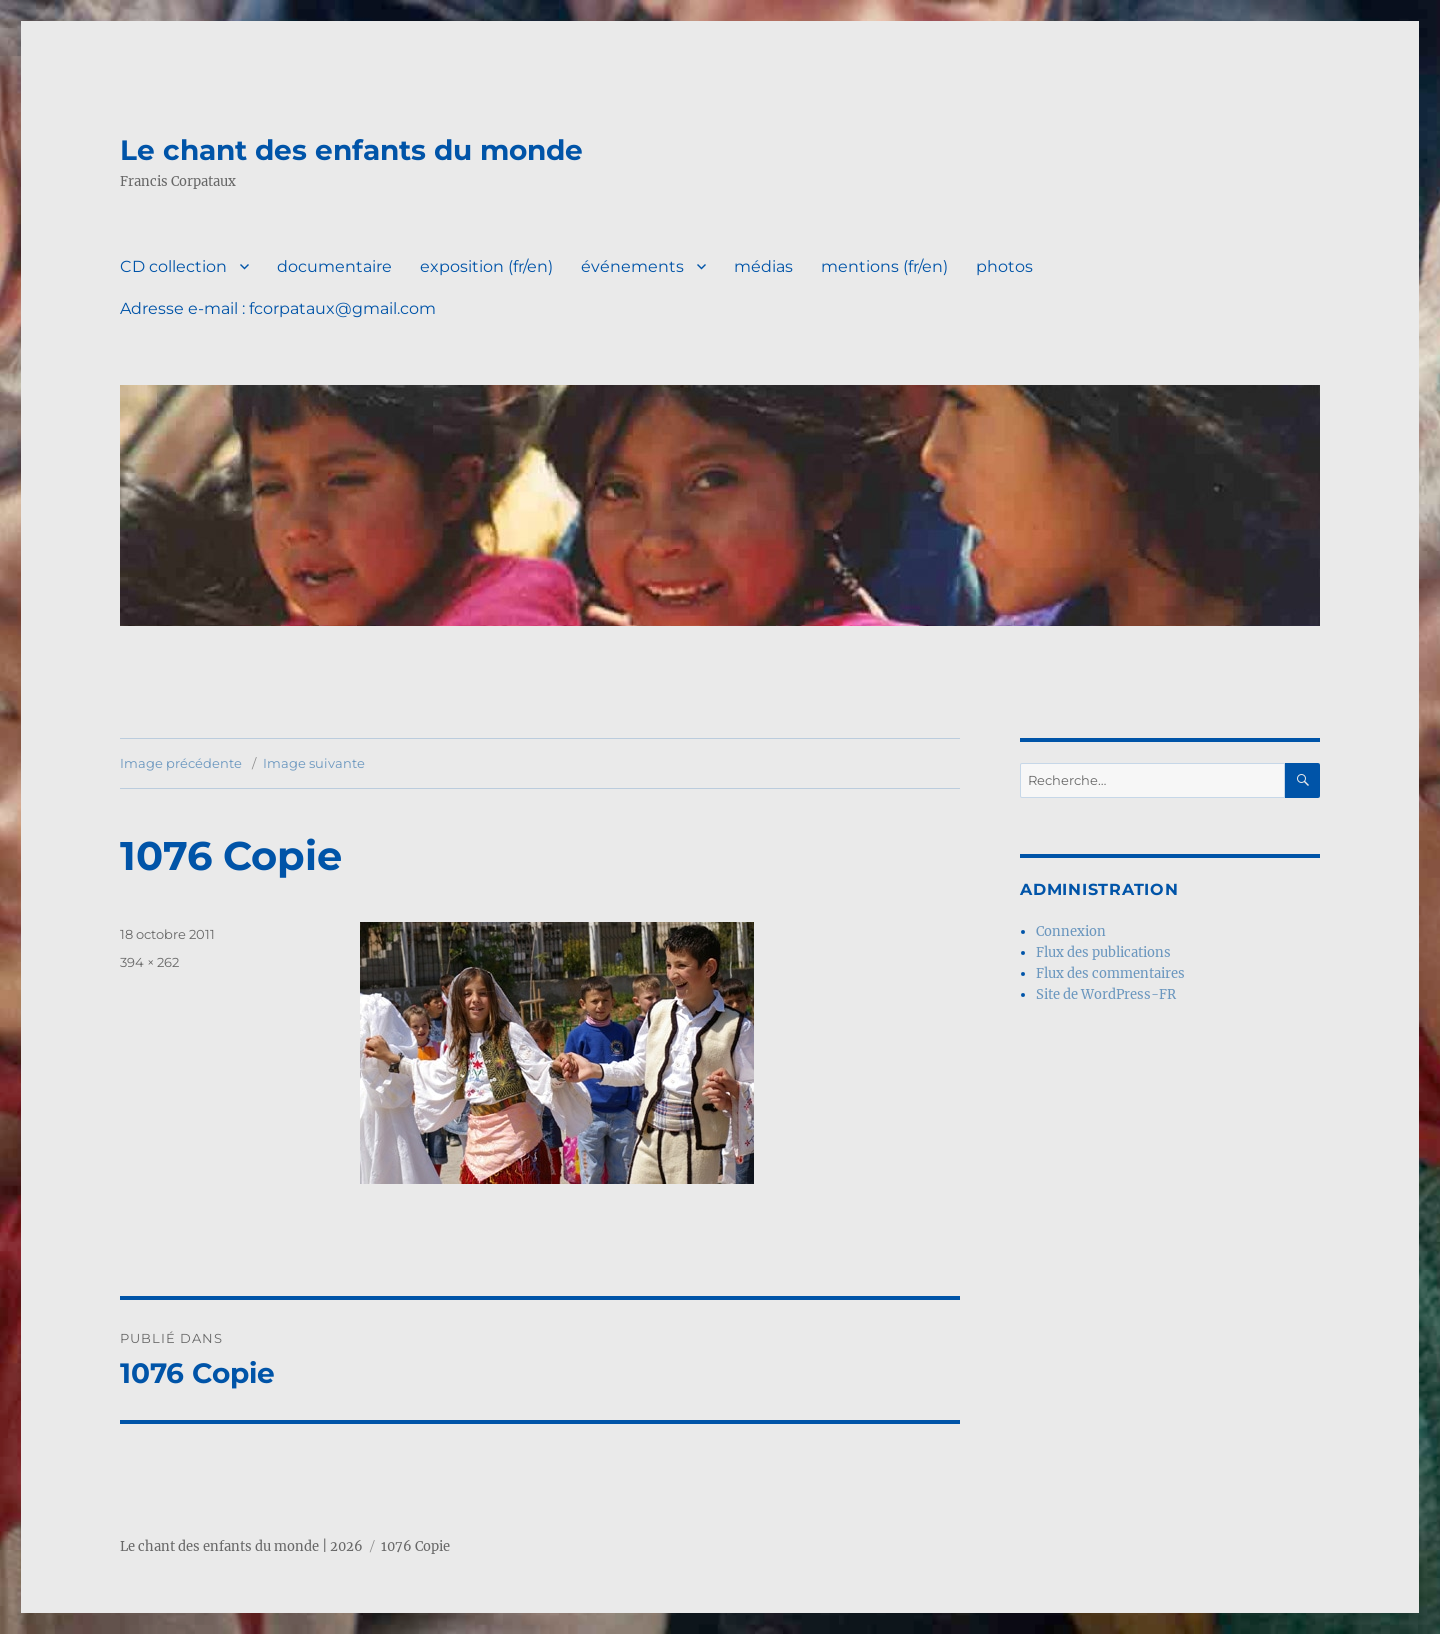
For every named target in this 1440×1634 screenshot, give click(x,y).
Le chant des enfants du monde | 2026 (241, 1546)
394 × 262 (149, 962)
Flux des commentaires (1110, 973)
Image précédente (181, 763)
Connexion (1071, 931)
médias (763, 266)
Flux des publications (1103, 952)
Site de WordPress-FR (1106, 994)
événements (632, 266)
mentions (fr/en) (884, 266)
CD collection (173, 266)
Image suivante (314, 763)
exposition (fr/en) (486, 266)
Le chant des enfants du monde (351, 150)
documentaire (334, 266)
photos (1004, 266)
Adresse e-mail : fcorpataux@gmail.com (278, 308)
